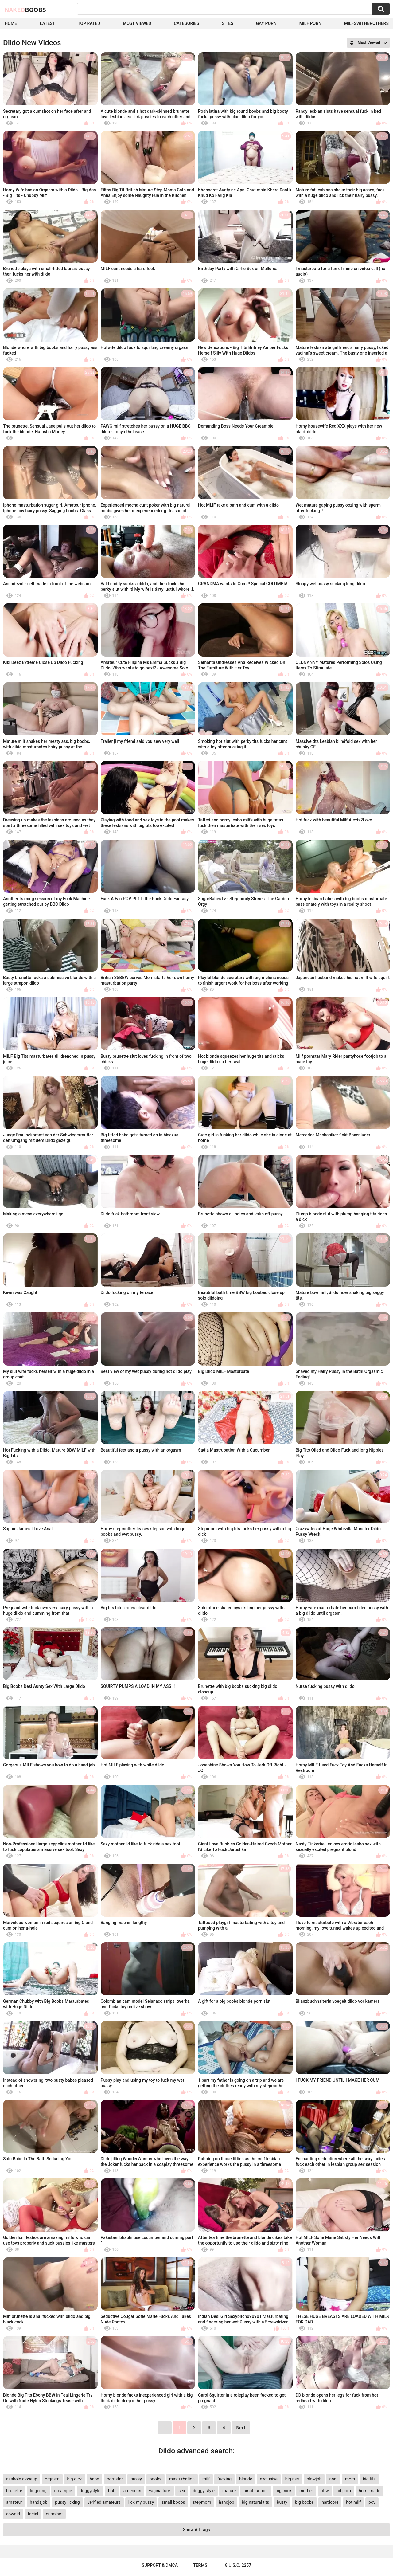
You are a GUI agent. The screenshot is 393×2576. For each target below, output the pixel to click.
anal (333, 2478)
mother (306, 2490)
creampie (63, 2490)
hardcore (329, 2502)
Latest (47, 23)
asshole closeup (21, 2478)
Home (11, 23)
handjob (226, 2502)
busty (282, 2502)
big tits (369, 2478)
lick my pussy (141, 2502)
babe (94, 2478)
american (132, 2490)
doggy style (204, 2490)
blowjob (314, 2478)
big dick (74, 2478)
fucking (224, 2478)
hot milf (353, 2502)
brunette (14, 2490)
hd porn (344, 2490)
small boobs (173, 2502)
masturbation (182, 2478)
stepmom (202, 2502)
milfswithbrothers (366, 23)
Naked (25, 9)
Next (240, 2427)
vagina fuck (160, 2490)
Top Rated (89, 23)
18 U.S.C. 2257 (237, 2565)
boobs (155, 2478)
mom (350, 2478)
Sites (227, 23)
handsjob (38, 2502)
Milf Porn (310, 23)
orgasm (52, 2478)
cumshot (54, 2513)
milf (206, 2478)
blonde (245, 2478)
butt (112, 2490)
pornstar (115, 2478)
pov (371, 2502)
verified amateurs (104, 2502)
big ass (292, 2478)
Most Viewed (137, 23)
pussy (136, 2478)
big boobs (304, 2502)
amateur (14, 2502)
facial (33, 2513)
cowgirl (13, 2513)
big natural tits (255, 2502)
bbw (325, 2490)
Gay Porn (266, 23)
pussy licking (67, 2502)
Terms (200, 2565)
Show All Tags (196, 2529)
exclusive (268, 2478)
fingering (38, 2490)
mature (229, 2490)
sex (181, 2490)
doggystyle (90, 2490)
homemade (369, 2490)
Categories (186, 23)
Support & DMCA (160, 2565)
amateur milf (255, 2490)
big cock (284, 2490)
